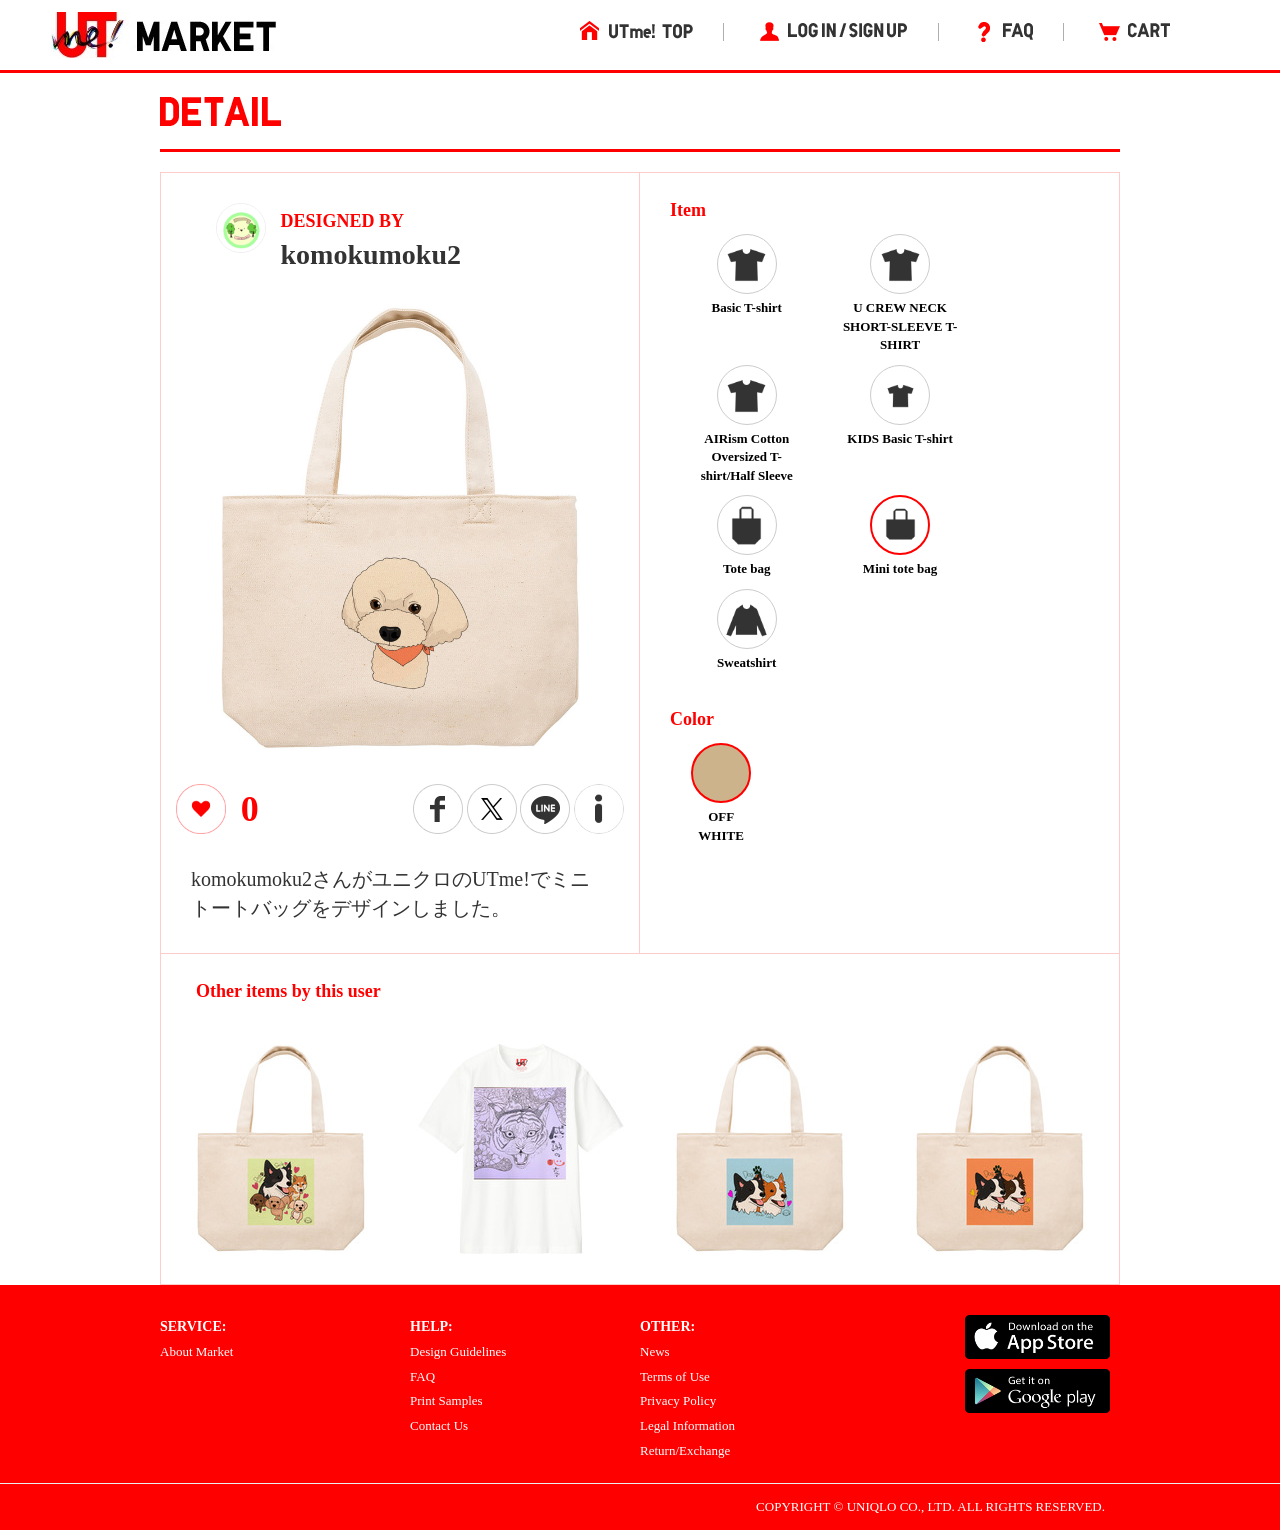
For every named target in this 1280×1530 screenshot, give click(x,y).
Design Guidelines (458, 1351)
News (655, 1351)
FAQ (422, 1376)
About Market (196, 1351)
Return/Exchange (685, 1450)
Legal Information (687, 1425)
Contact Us (439, 1425)
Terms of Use (675, 1376)
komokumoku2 (371, 254)
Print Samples (446, 1400)
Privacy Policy (678, 1400)
